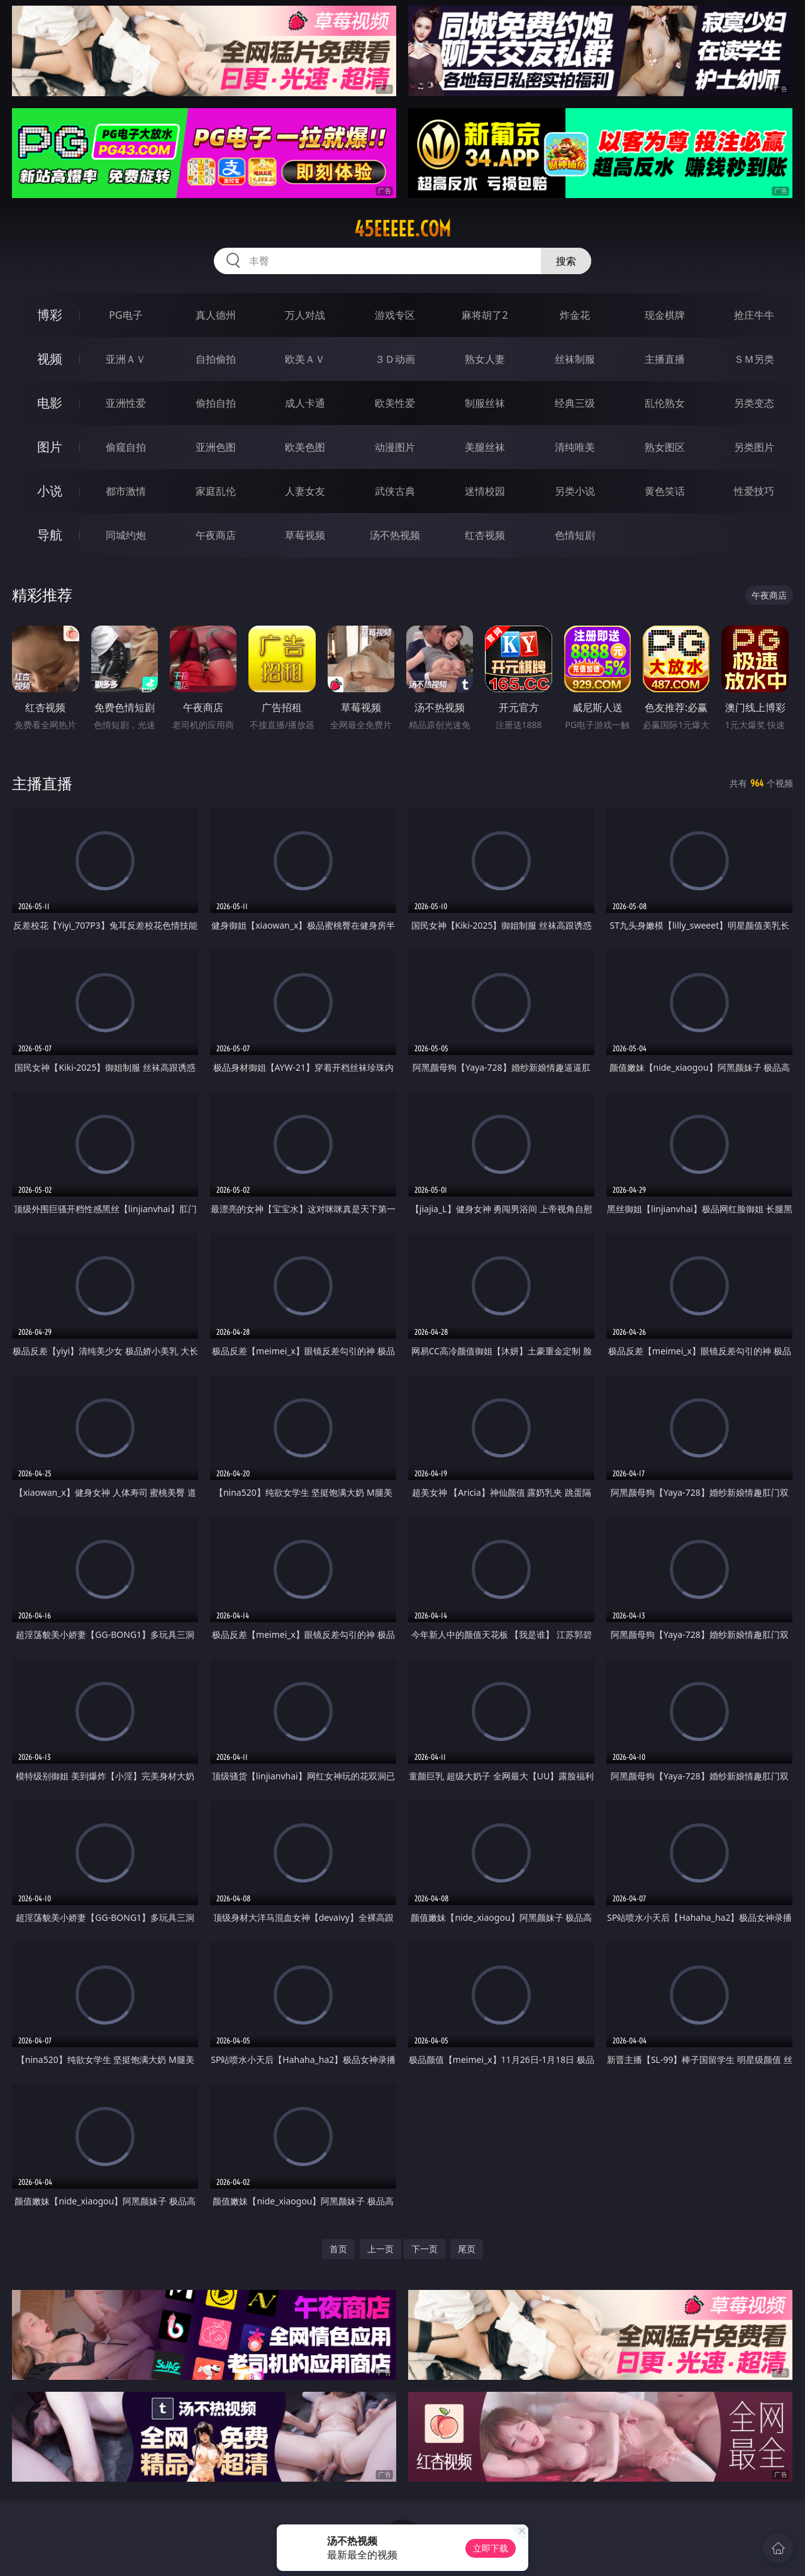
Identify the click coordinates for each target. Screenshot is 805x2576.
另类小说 (575, 491)
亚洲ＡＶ (126, 359)
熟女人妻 (485, 359)
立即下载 (490, 2548)
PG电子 (125, 315)
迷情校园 (485, 491)
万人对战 (305, 315)
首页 (338, 2249)
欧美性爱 (395, 403)
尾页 (466, 2249)
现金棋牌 (665, 315)
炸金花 (575, 315)
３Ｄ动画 (395, 359)
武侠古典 (395, 491)
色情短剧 (575, 535)
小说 (49, 490)
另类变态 (754, 403)
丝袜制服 (575, 359)
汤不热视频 (395, 535)
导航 (49, 534)
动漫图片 (395, 447)
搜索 (566, 261)
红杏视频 (485, 535)
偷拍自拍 (216, 403)
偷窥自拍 (126, 447)
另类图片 (754, 447)
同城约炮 (126, 535)
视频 (49, 358)
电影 (49, 402)
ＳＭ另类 (754, 359)
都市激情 (126, 491)
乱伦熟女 (665, 403)
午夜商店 (216, 535)
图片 (49, 446)
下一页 (424, 2249)
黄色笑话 (665, 491)
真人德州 (216, 315)
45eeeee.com (402, 228)
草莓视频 (305, 535)
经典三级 (575, 403)
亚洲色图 (216, 447)
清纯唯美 (575, 447)
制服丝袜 (485, 403)
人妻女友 (305, 491)
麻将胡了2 (485, 315)
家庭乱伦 (216, 491)
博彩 (49, 314)
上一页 (380, 2249)
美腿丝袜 (485, 447)
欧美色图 (305, 447)
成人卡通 (305, 403)
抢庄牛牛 (754, 315)
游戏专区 (395, 315)
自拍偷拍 (216, 359)
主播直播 (665, 359)
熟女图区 (665, 447)
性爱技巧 (754, 491)
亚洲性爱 (126, 403)
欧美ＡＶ (305, 359)
